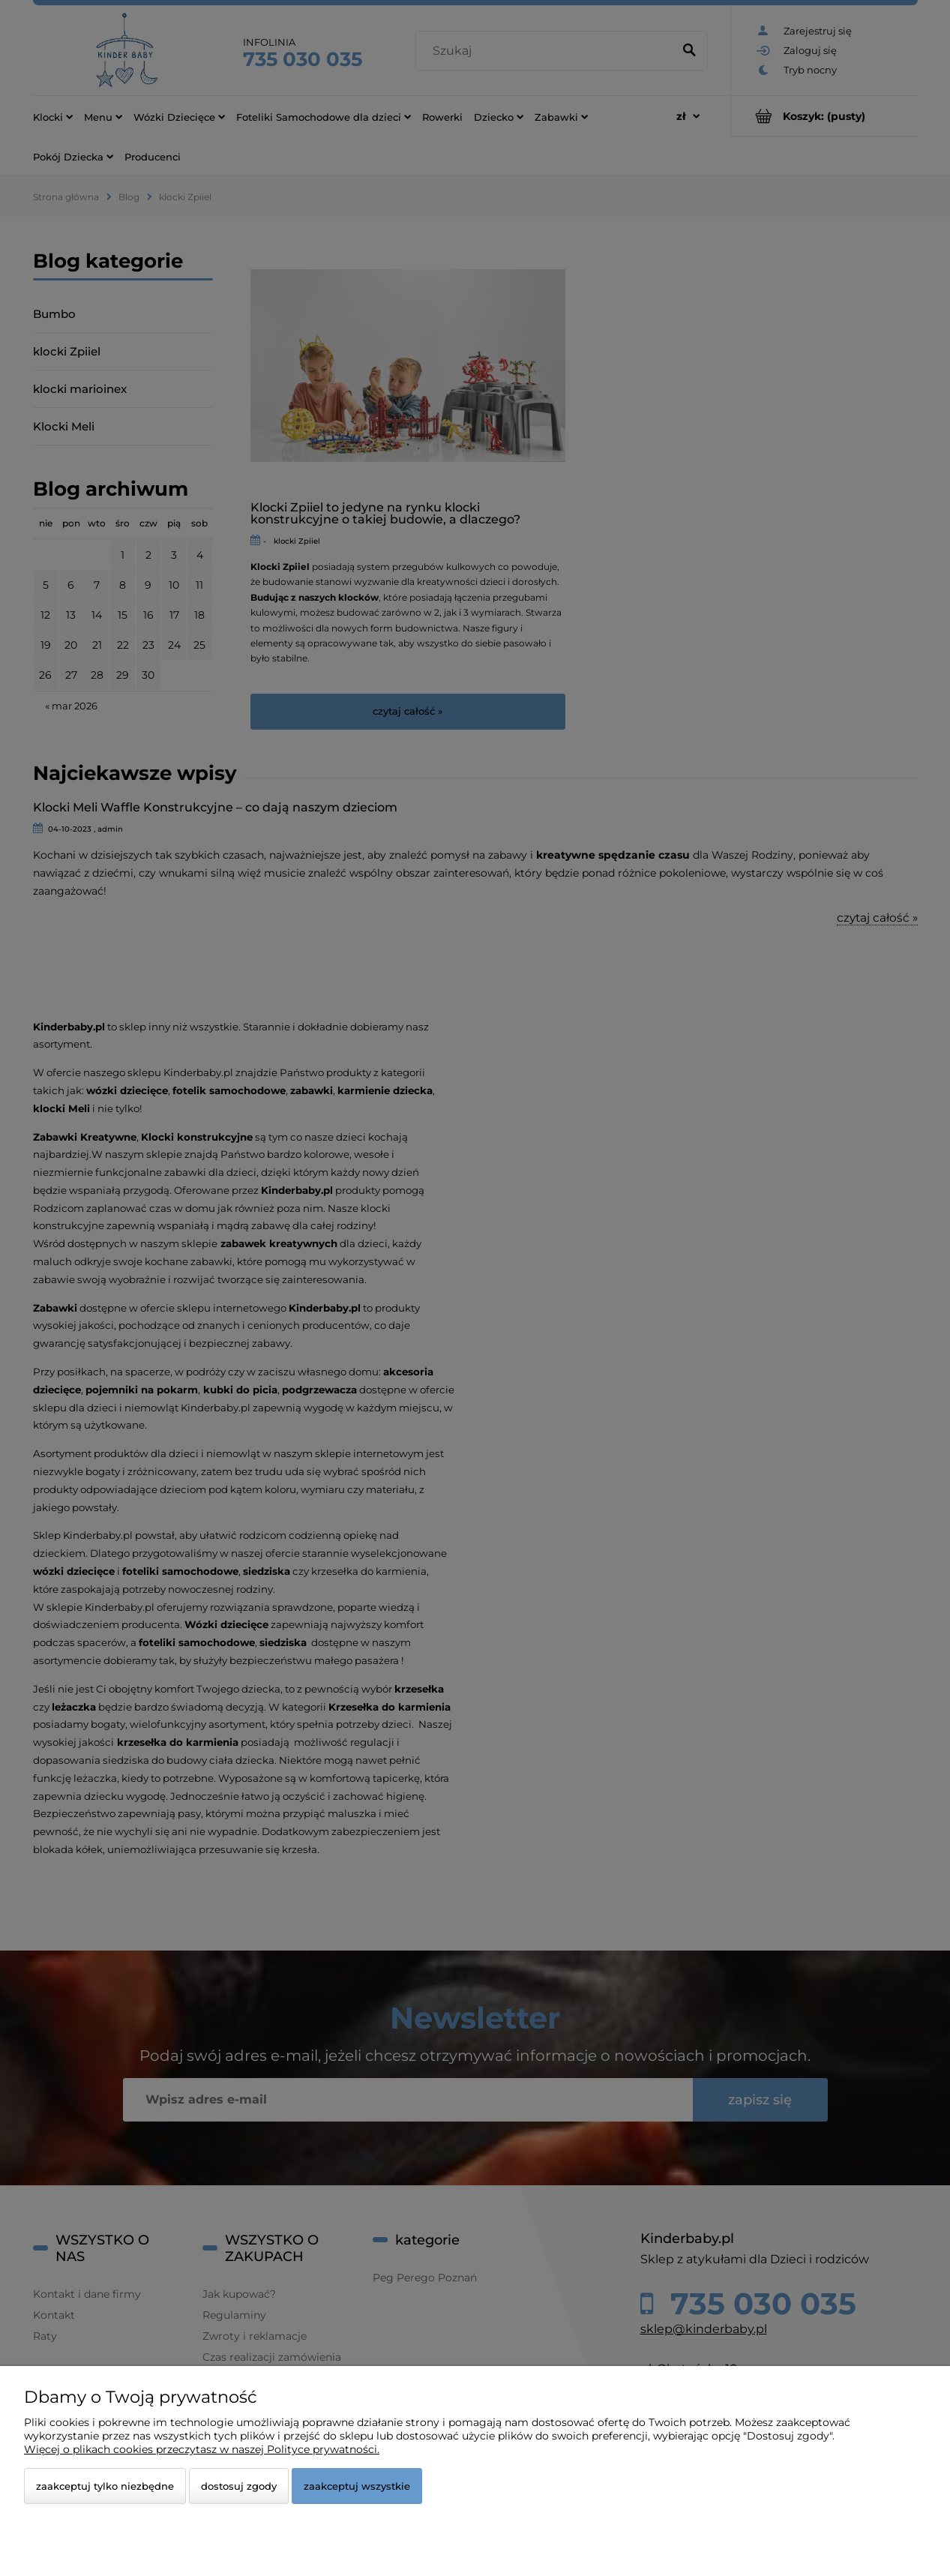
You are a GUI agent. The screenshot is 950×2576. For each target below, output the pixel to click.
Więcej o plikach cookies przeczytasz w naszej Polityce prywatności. (201, 2449)
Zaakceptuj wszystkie (357, 2486)
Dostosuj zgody (239, 2486)
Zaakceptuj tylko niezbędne (105, 2486)
